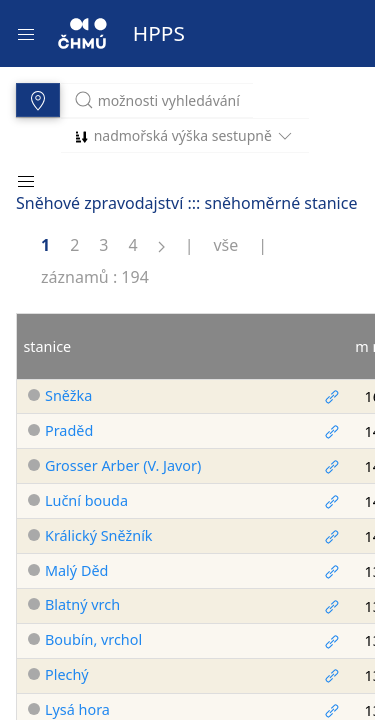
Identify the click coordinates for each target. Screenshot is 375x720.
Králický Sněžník (99, 535)
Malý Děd (76, 570)
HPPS (159, 33)
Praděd (69, 430)
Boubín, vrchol (93, 639)
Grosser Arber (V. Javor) (123, 465)
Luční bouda (86, 500)
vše (225, 245)
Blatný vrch (82, 604)
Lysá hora (77, 709)
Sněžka (68, 395)
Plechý (67, 674)
